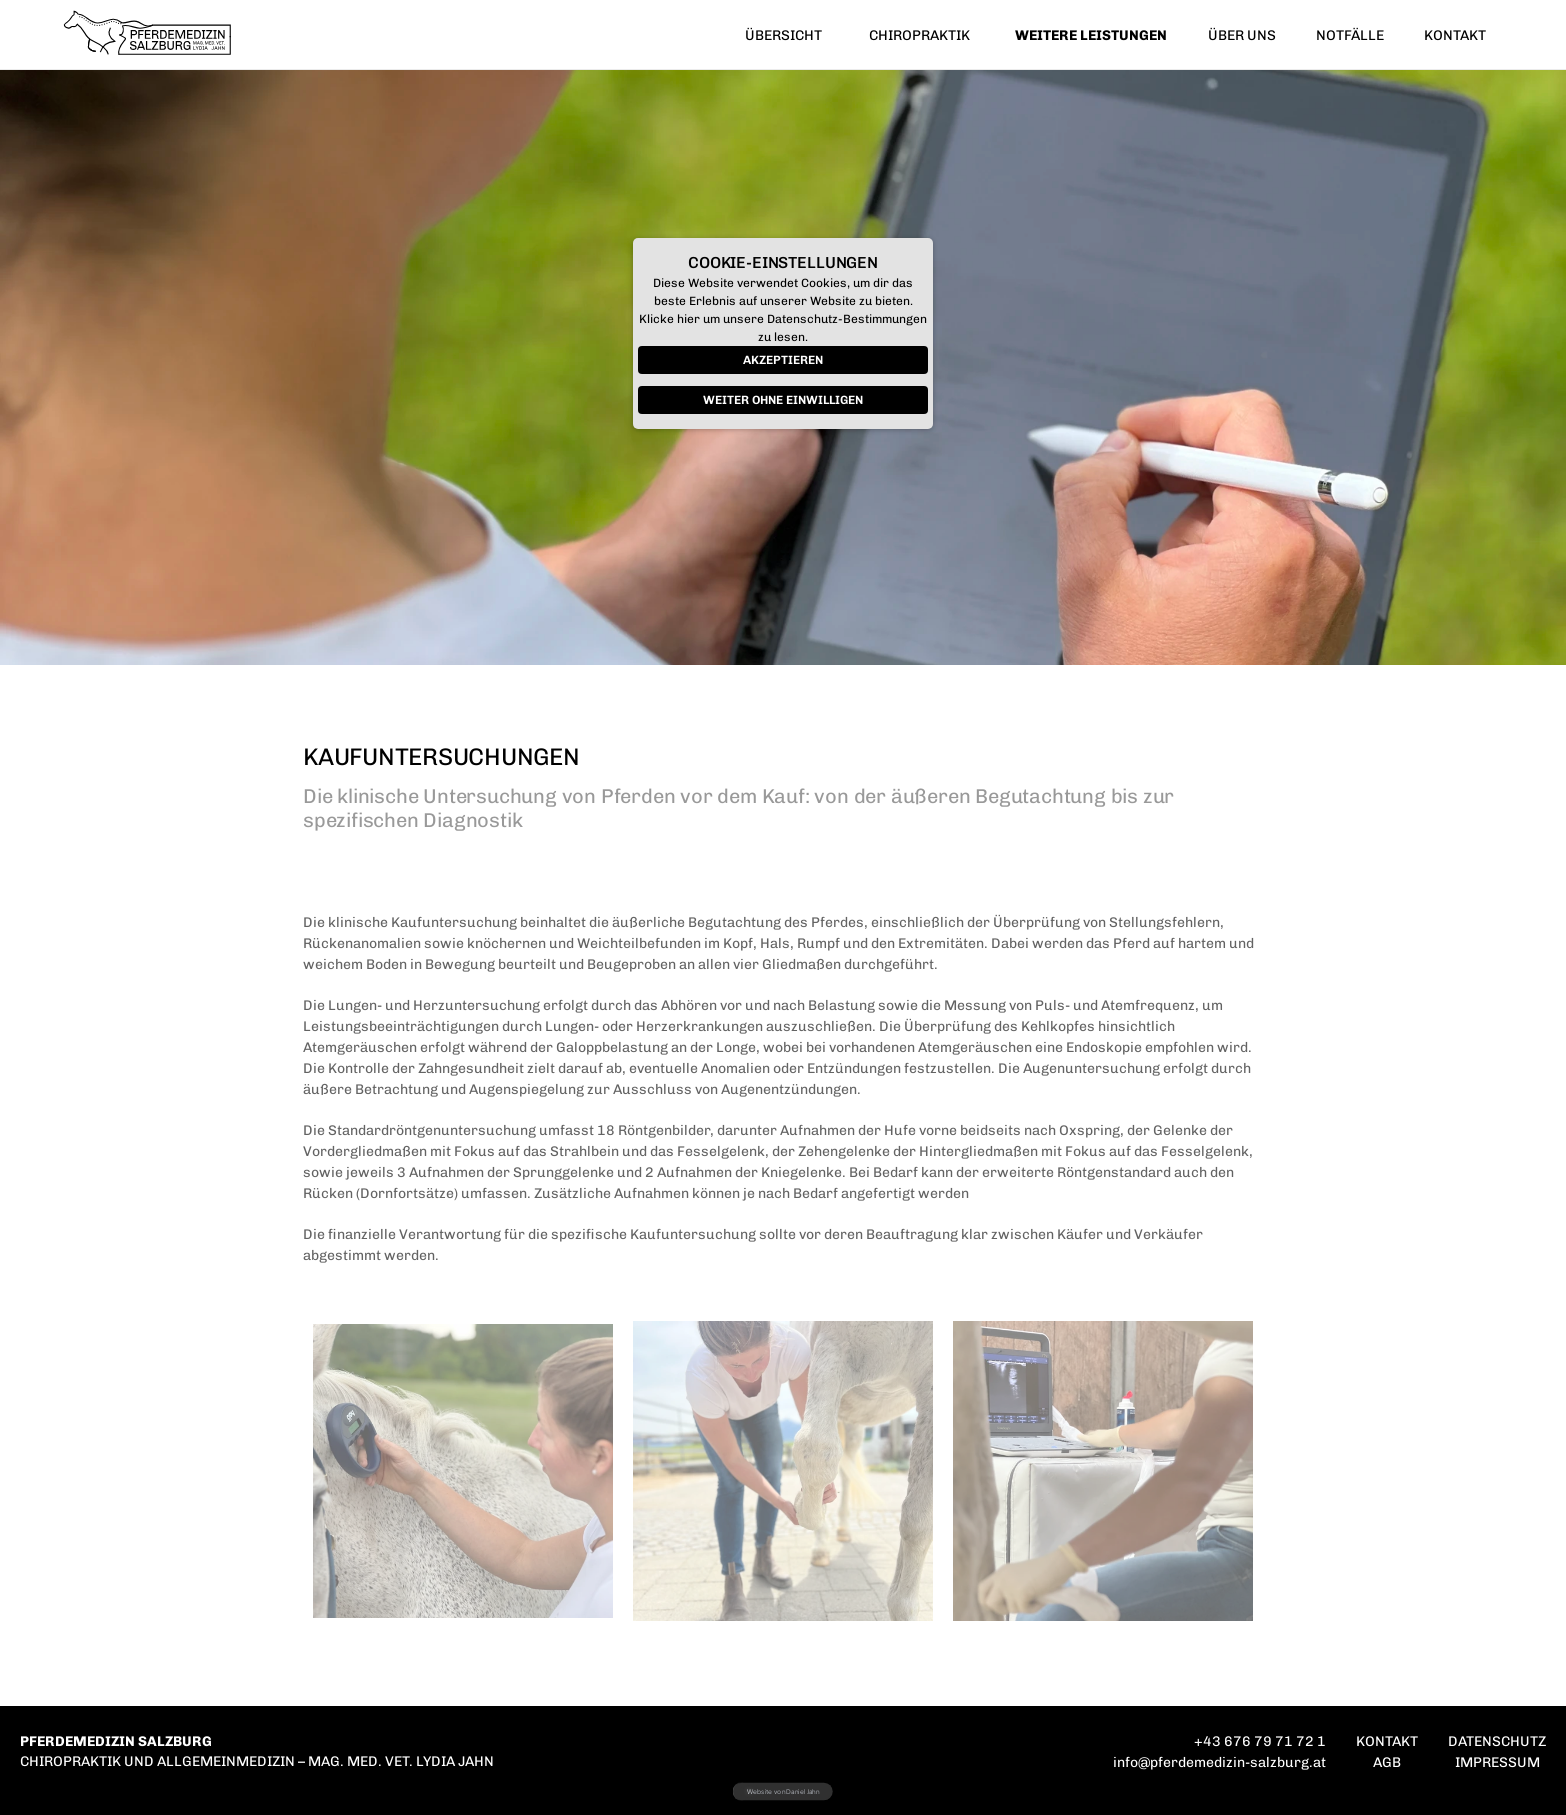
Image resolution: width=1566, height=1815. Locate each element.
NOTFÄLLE (1350, 35)
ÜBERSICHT (783, 35)
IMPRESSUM (1497, 1762)
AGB (1387, 1762)
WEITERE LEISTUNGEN (1091, 35)
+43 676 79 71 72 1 (1260, 1741)
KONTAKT (1455, 35)
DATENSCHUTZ (1497, 1741)
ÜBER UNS (1242, 35)
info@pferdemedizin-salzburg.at (1219, 1762)
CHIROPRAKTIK (919, 35)
